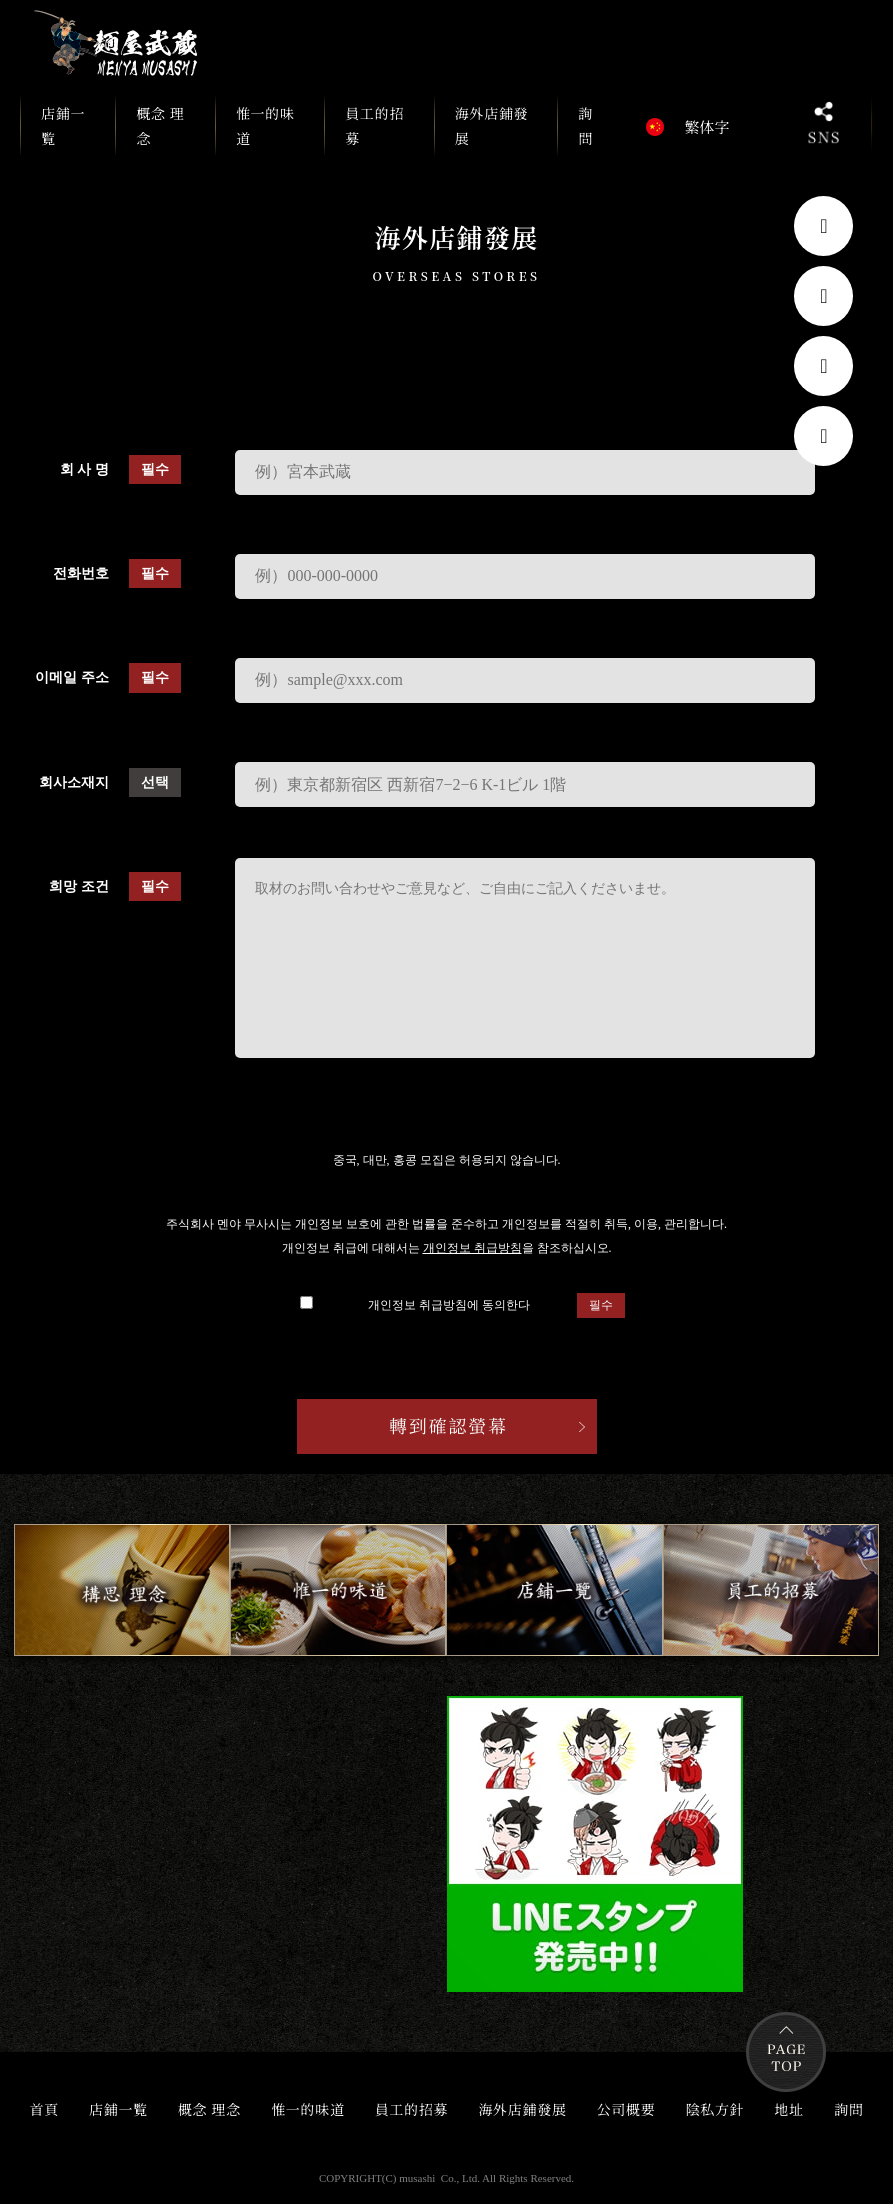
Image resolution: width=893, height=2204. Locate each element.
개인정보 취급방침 (472, 1248)
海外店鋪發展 (492, 125)
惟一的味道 (265, 125)
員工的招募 (374, 125)
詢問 (585, 125)
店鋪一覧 (68, 129)
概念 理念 (160, 125)
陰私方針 (715, 2109)
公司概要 (626, 2109)
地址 (789, 2109)
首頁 (43, 2109)
